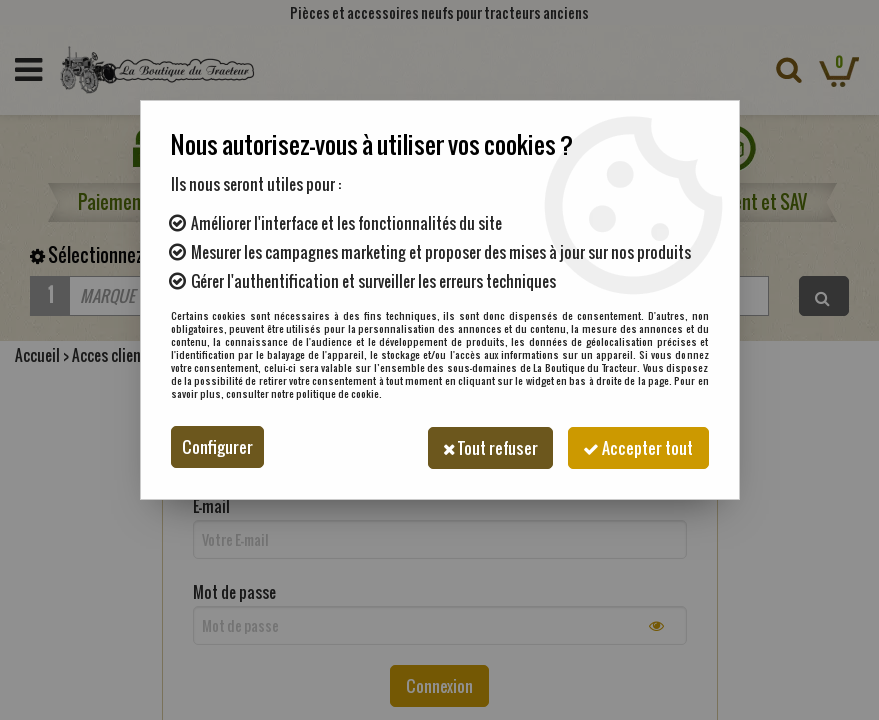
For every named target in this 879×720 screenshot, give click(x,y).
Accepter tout (636, 447)
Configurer (217, 447)
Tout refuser (484, 447)
